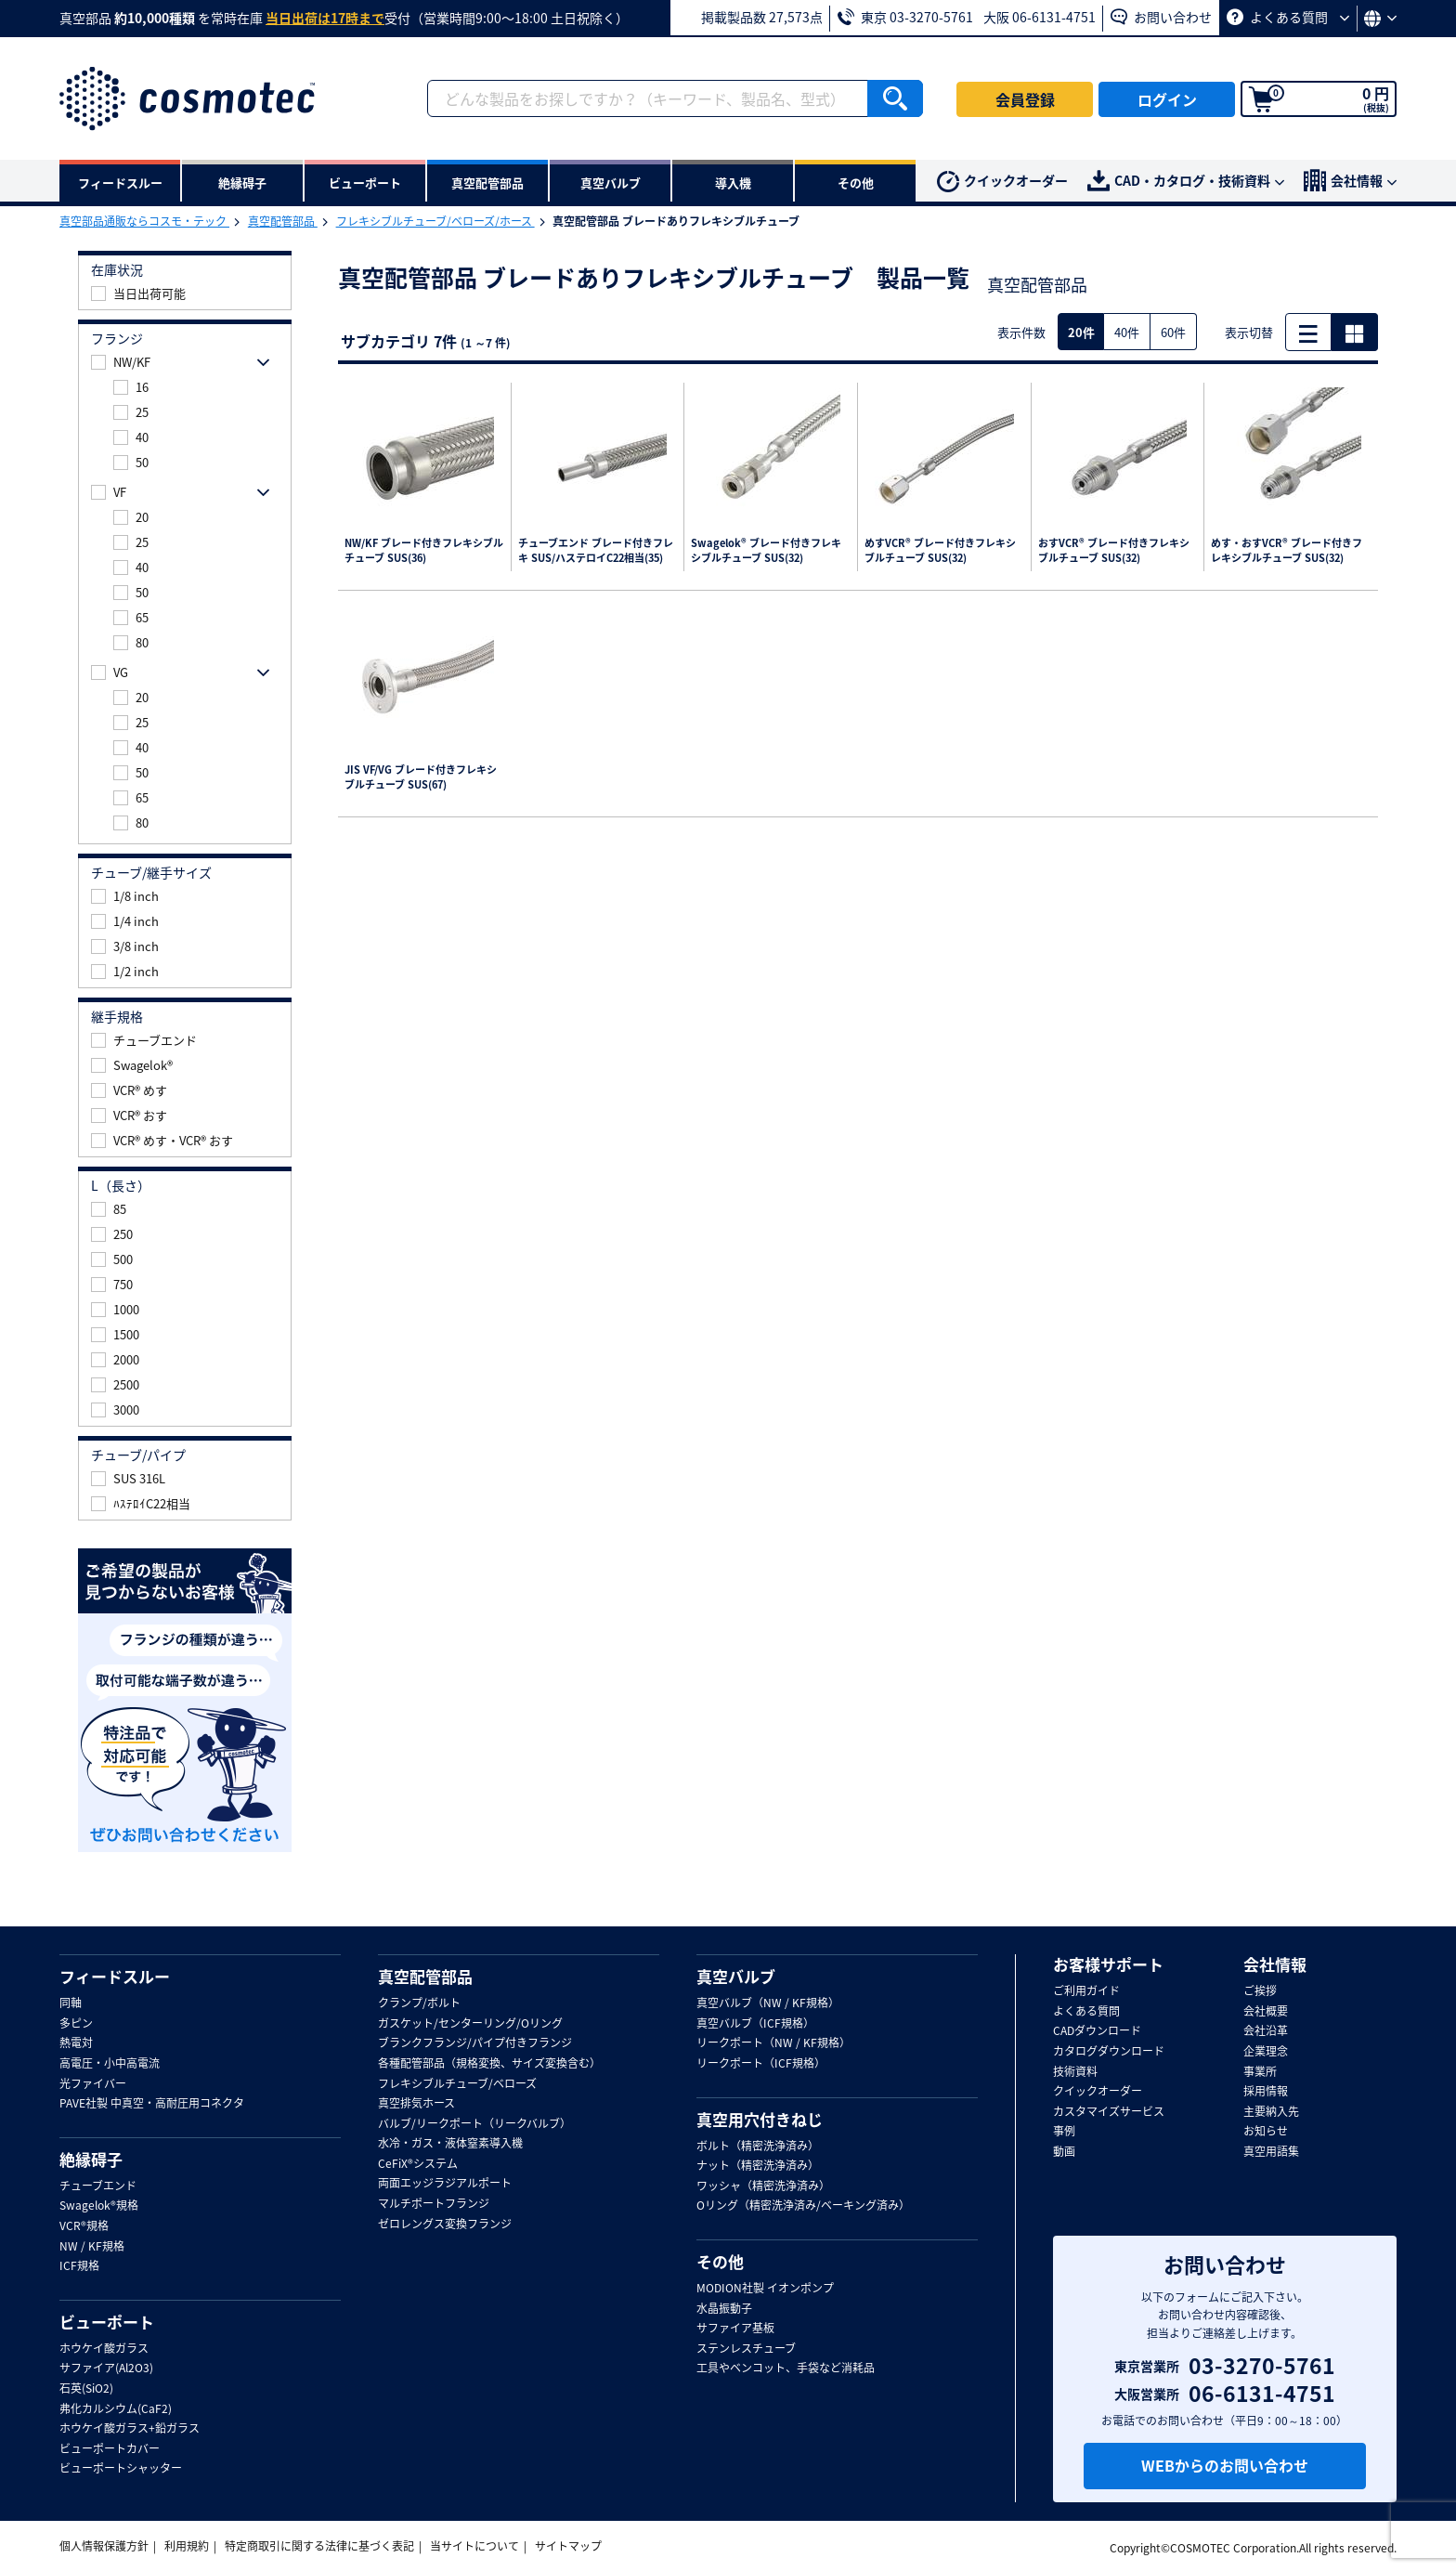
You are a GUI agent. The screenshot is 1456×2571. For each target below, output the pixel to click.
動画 (1064, 2152)
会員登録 (1025, 99)
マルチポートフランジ (433, 2204)
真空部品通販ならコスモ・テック (144, 221)
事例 (1064, 2131)
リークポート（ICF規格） (761, 2063)
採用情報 (1265, 2091)
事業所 (1260, 2072)
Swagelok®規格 (98, 2206)
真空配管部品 (283, 221)
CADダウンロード (1097, 2031)
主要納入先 (1271, 2112)
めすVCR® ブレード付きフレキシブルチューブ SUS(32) (940, 551)
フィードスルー (114, 1976)
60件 (1173, 332)
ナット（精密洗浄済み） (757, 2166)
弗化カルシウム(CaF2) (115, 2409)
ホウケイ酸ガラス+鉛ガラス (129, 2428)
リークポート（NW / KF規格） (773, 2043)
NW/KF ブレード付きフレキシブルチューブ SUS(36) (423, 551)
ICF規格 (79, 2266)
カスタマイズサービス (1108, 2112)
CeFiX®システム (418, 2164)
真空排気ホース (416, 2103)
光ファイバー (92, 2084)
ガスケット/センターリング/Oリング (470, 2023)
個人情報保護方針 (104, 2546)
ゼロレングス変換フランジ (445, 2224)
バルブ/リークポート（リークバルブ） (474, 2124)
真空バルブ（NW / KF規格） (767, 2003)
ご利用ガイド (1086, 1991)
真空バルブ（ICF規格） (755, 2023)
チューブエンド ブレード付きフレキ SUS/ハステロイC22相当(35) (595, 551)
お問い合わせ (1161, 16)
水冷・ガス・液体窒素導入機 (450, 2143)
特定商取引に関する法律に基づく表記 (319, 2546)
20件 (1081, 332)
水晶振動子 (724, 2309)
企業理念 (1265, 2051)
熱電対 (76, 2043)
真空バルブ (735, 1976)
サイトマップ (568, 2546)
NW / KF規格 (91, 2246)
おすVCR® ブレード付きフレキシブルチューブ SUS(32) (1114, 551)
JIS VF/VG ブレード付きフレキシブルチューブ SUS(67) (420, 778)
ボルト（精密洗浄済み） (757, 2146)
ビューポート (106, 2322)
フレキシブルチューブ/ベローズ (457, 2084)
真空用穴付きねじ (759, 2119)
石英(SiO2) (86, 2389)
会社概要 (1265, 2011)
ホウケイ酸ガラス (104, 2349)
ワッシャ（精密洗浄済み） (763, 2186)
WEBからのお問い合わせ (1224, 2465)
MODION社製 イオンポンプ (765, 2288)
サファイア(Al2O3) (106, 2368)
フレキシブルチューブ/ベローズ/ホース (435, 221)
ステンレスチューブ (746, 2349)
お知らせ (1265, 2131)
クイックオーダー (1002, 182)
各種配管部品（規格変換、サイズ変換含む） (489, 2063)
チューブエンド (97, 2186)
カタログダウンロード (1108, 2051)
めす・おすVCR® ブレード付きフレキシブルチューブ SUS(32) (1286, 551)
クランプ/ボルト (419, 2003)
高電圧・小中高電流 (109, 2063)
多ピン (76, 2023)
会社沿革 (1265, 2031)
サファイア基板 (735, 2328)
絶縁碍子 (91, 2159)
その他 (720, 2261)
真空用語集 (1271, 2152)
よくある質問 (1288, 16)
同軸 (70, 2003)
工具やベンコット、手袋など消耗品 (785, 2368)
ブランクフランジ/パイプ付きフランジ (475, 2043)
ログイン (1167, 99)
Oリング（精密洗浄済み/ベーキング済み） (803, 2206)
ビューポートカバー (109, 2449)
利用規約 (186, 2546)
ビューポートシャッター (120, 2468)
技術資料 (1075, 2072)
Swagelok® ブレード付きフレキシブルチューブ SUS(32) (766, 551)
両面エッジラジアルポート (445, 2183)
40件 (1126, 332)
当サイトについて (474, 2546)
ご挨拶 (1260, 1991)
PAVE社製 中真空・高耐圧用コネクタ (151, 2103)
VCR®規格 (84, 2226)
